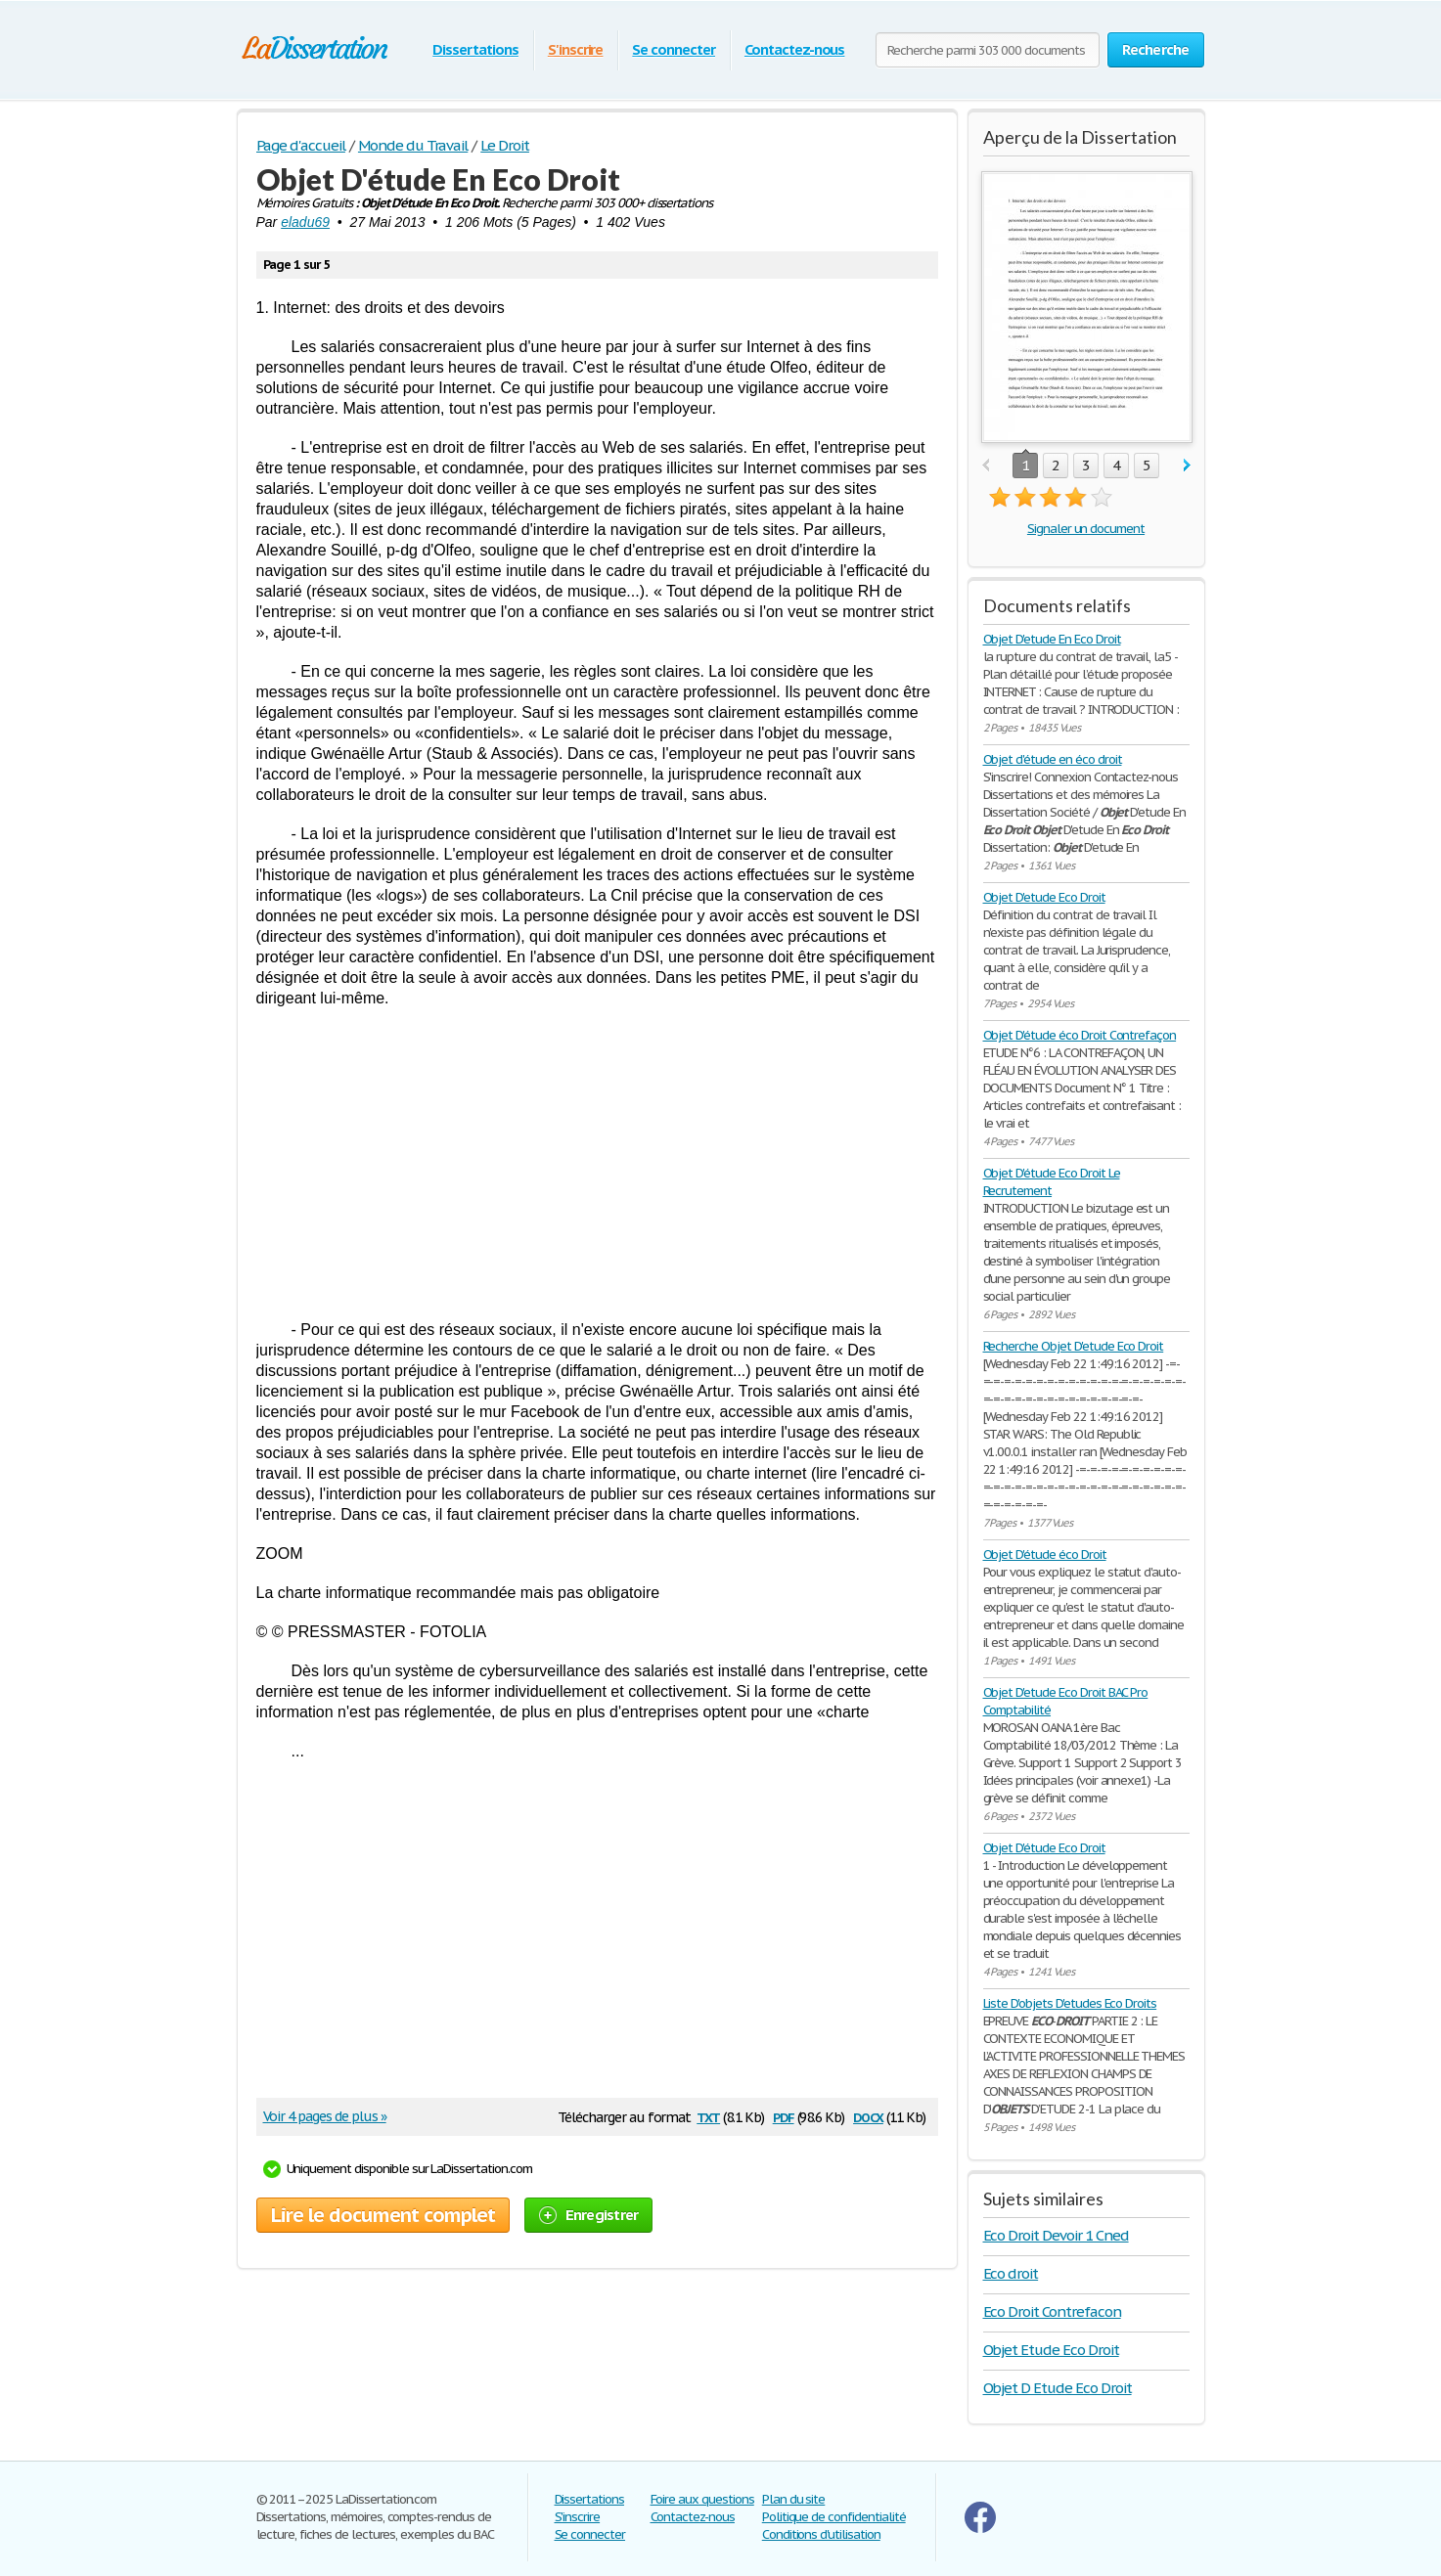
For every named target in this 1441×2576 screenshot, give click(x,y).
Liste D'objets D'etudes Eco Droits (1070, 2003)
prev (985, 466)
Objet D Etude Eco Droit (1057, 2387)
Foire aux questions (702, 2499)
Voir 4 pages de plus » (324, 2116)
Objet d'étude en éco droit (1052, 759)
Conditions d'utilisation (821, 2534)
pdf (783, 2116)
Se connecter (673, 49)
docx (868, 2116)
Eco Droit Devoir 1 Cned (1056, 2235)
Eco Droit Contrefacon (1052, 2311)
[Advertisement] (597, 1164)
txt (708, 2116)
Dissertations (475, 49)
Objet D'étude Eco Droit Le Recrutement (1051, 1182)
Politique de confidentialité (834, 2517)
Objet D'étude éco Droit (1044, 1554)
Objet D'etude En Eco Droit (1052, 639)
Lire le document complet (383, 2215)
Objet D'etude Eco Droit (1044, 897)
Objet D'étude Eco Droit (1044, 1848)
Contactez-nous (794, 49)
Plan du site (794, 2499)
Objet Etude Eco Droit (1051, 2349)
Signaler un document (1086, 528)
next (1187, 466)
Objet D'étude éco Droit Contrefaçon (1080, 1035)
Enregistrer (589, 2214)
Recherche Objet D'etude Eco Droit (1073, 1346)
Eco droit (1011, 2273)
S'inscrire (576, 49)
